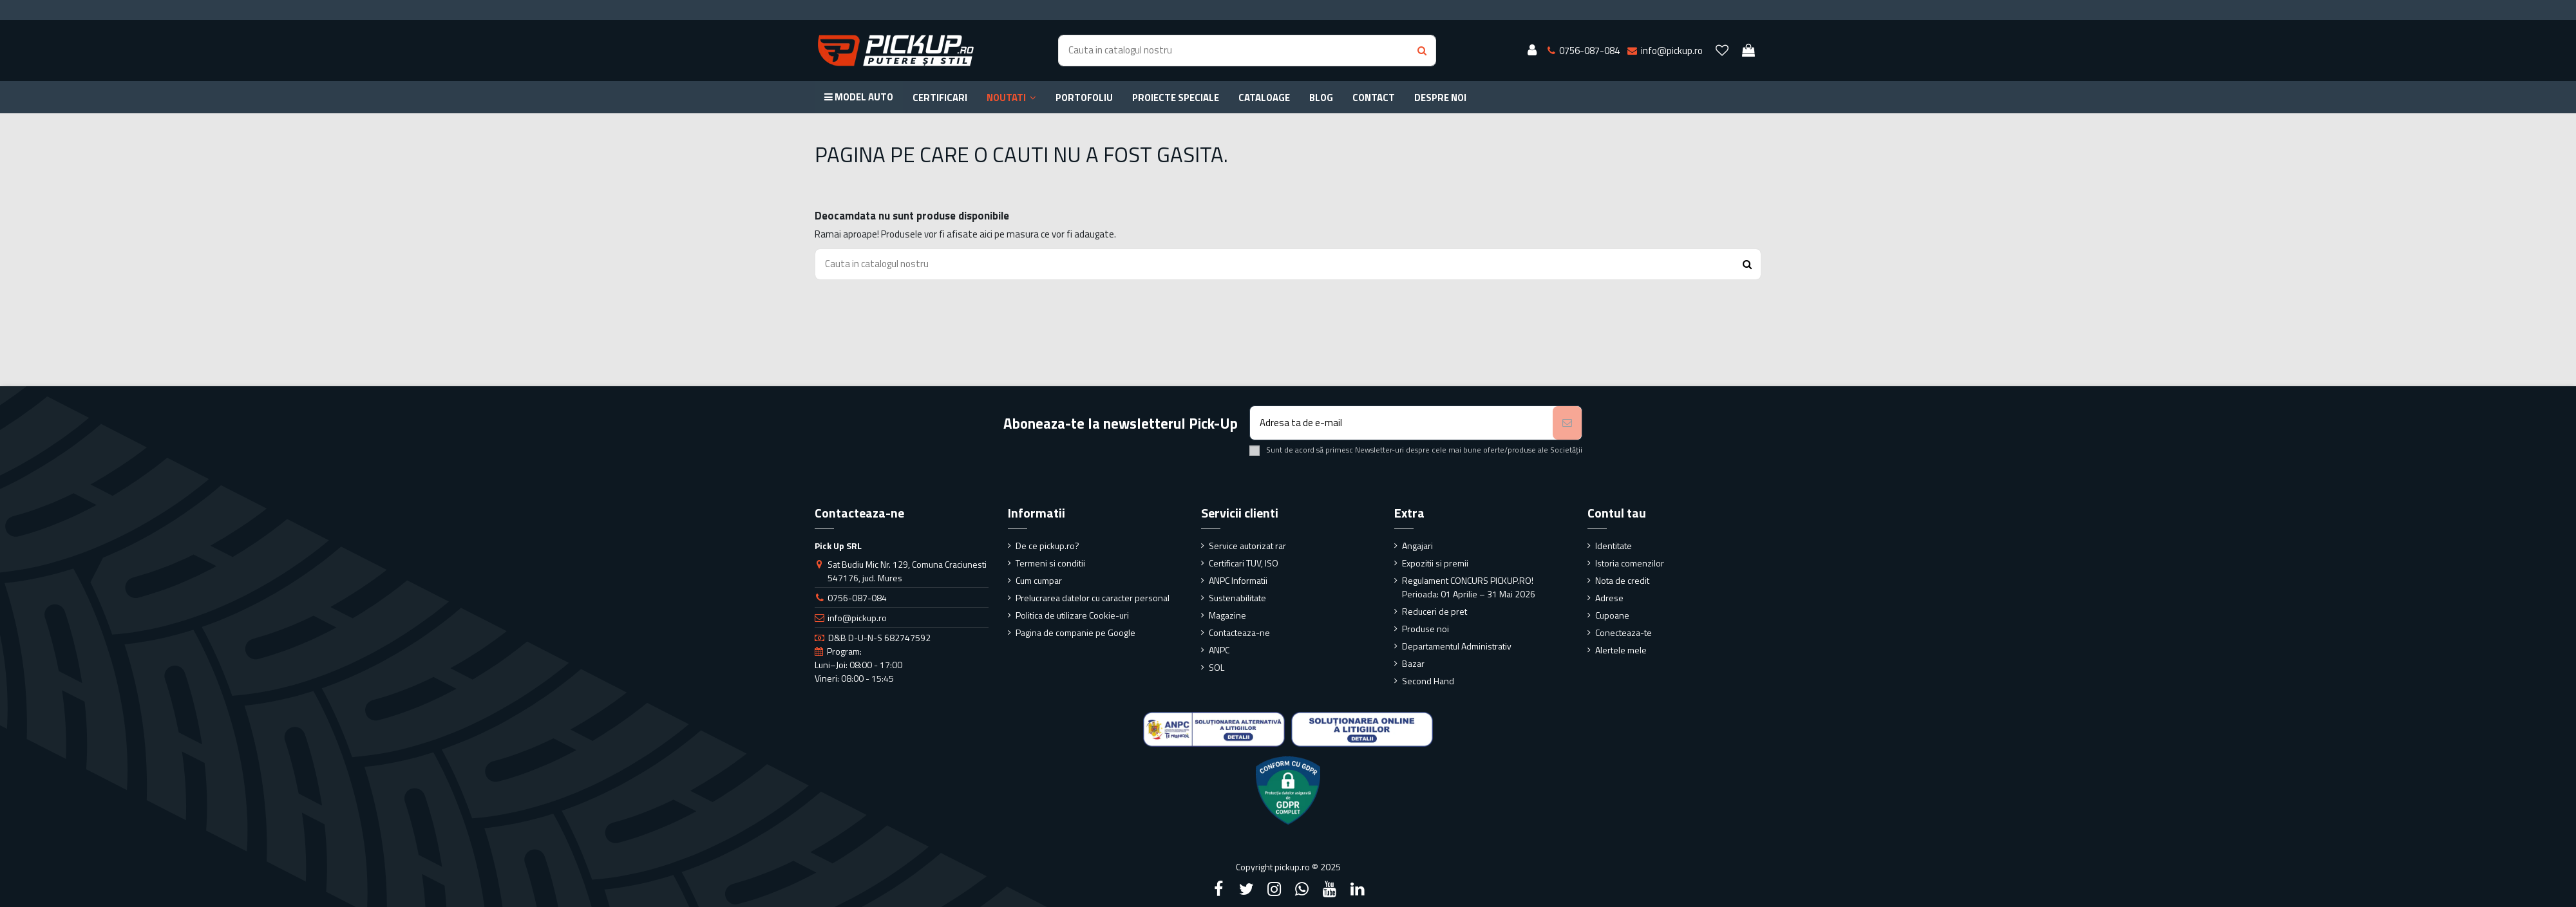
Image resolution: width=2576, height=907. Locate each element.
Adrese (1609, 597)
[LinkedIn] (1357, 889)
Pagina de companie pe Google (1075, 632)
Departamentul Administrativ (1456, 646)
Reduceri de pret (1434, 611)
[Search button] (1422, 50)
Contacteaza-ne (1239, 632)
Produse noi (1425, 628)
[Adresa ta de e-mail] (1401, 423)
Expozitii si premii (1435, 563)
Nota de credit (1622, 580)
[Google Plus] (1302, 889)
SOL (1216, 667)
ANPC (1219, 650)
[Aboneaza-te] (1567, 423)
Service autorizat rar (1247, 545)
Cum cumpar (1039, 580)
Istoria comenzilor (1629, 563)
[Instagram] (1274, 889)
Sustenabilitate (1237, 597)
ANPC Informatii (1238, 580)
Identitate (1613, 545)
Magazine (1227, 615)
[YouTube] (1330, 889)
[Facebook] (1218, 889)
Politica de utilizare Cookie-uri (1072, 615)
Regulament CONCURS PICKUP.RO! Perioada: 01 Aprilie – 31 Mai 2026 (1468, 587)
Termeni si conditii (1050, 563)
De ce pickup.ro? (1047, 545)
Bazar (1413, 663)
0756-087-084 (857, 597)
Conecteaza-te (1623, 632)
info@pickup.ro (857, 617)
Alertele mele (1621, 650)
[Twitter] (1246, 889)
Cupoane (1612, 615)
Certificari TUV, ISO (1243, 563)
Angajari (1417, 545)
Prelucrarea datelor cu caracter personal (1093, 597)
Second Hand (1428, 680)
